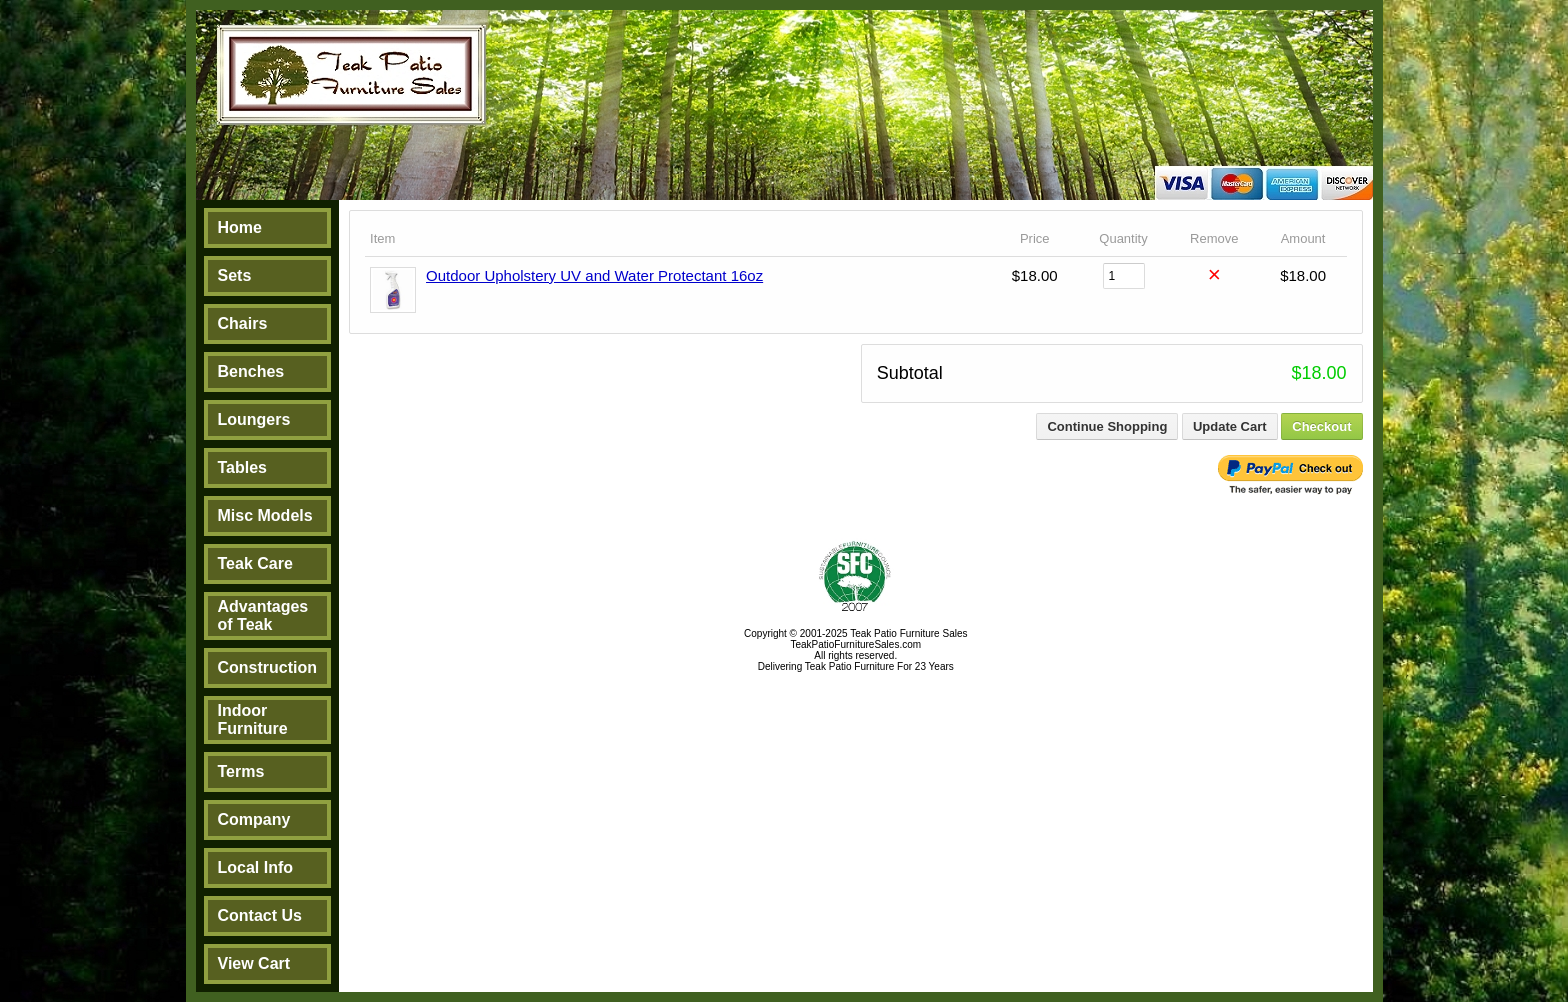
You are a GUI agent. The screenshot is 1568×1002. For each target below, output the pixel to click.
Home (240, 227)
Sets (235, 275)
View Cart (254, 963)
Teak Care (255, 563)
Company (254, 819)
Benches (251, 371)
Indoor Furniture (253, 719)
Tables (243, 467)
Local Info (256, 867)
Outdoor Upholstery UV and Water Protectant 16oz (594, 275)
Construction (268, 667)
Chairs (243, 323)
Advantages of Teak (263, 615)
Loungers (254, 419)
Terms (241, 771)
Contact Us (260, 915)
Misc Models (265, 515)
